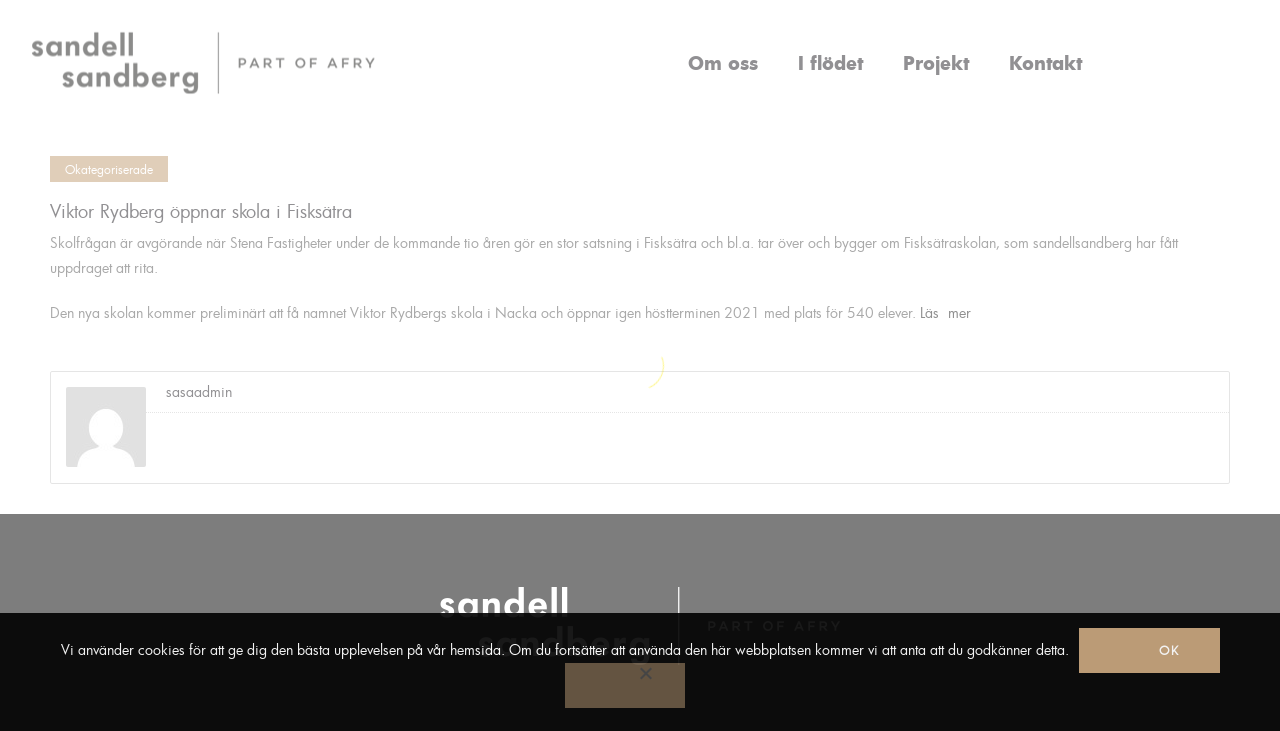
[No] (625, 685)
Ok (1169, 650)
